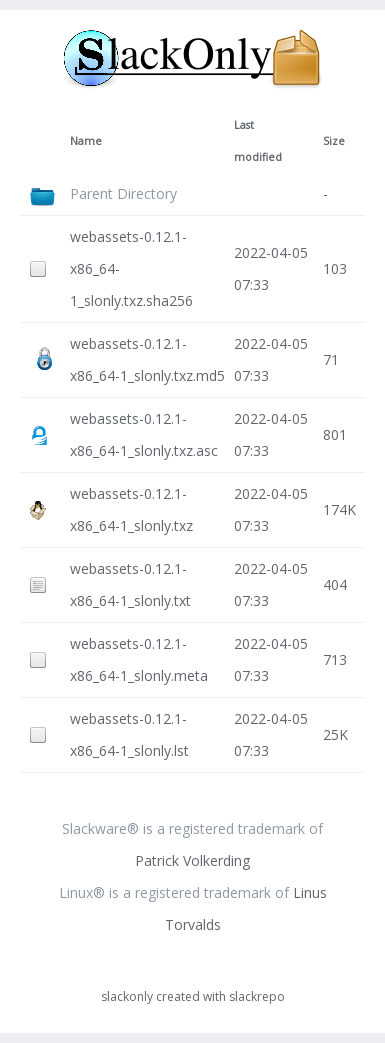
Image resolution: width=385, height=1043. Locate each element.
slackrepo (257, 996)
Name (86, 141)
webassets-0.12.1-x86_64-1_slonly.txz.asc (144, 434)
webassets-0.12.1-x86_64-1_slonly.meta (139, 659)
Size (334, 141)
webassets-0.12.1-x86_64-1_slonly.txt (130, 584)
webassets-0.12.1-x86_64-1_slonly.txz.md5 (147, 359)
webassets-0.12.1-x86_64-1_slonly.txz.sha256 (131, 268)
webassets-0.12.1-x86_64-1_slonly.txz (131, 509)
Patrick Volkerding (192, 860)
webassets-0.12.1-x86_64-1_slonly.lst (129, 734)
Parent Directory (123, 193)
